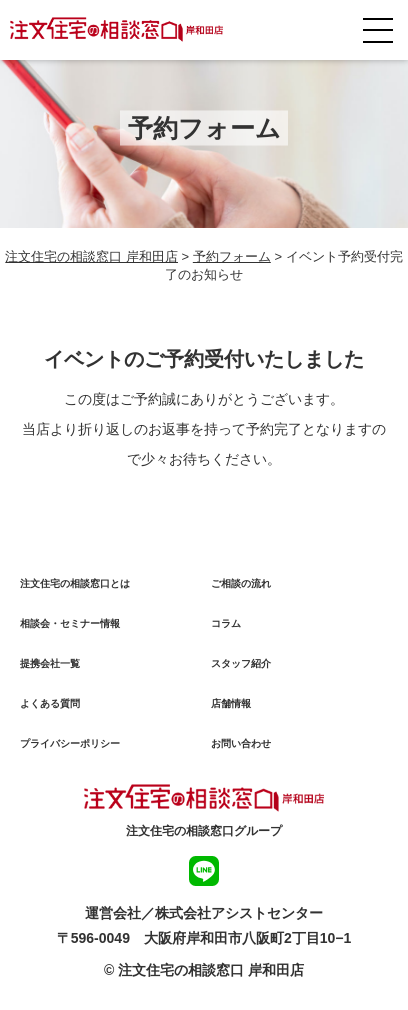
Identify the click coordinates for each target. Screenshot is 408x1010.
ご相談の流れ (241, 583)
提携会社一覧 (50, 663)
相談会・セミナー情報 (70, 623)
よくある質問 (50, 703)
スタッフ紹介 (241, 663)
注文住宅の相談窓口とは (75, 583)
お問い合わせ (241, 743)
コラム (226, 623)
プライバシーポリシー (70, 743)
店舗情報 (231, 703)
